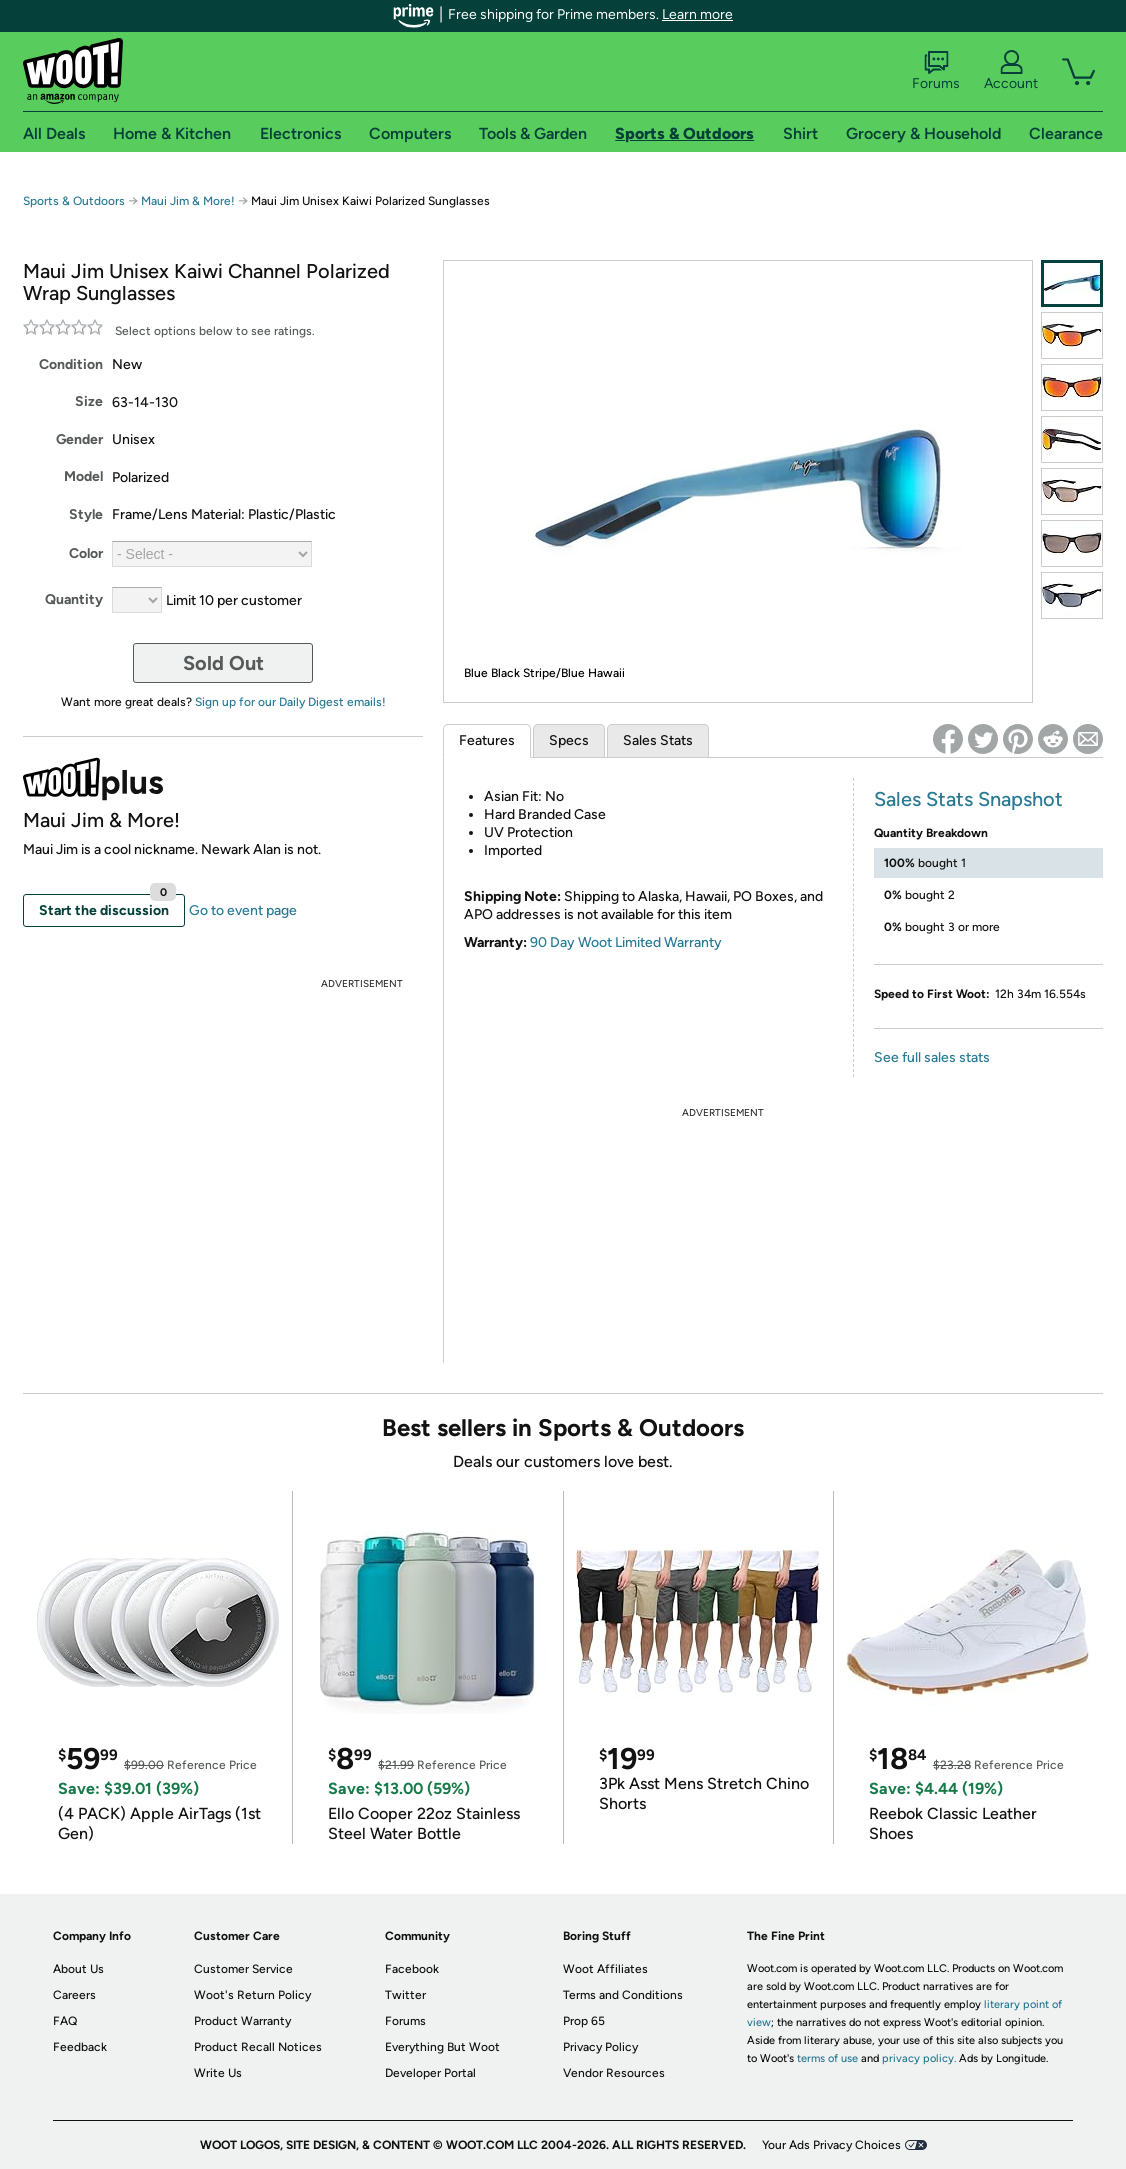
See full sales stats (932, 1057)
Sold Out (223, 663)
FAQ (65, 2021)
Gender (79, 439)
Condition (71, 364)
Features (487, 740)
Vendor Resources (614, 2073)
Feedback (80, 2047)
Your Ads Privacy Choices (831, 2145)
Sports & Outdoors (74, 201)
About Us (78, 1969)
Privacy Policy (600, 2047)
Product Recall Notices (258, 2047)
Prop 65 (584, 2021)
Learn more (697, 14)
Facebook (412, 1969)
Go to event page (243, 910)
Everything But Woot (442, 2047)
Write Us (218, 2073)
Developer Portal (430, 2073)
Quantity (74, 599)
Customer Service (243, 1969)
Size (89, 401)
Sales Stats (658, 740)
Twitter (405, 1995)
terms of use (827, 2058)
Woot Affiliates (605, 1969)
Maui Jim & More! (188, 201)
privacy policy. (919, 2058)
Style (86, 514)
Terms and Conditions (623, 1995)
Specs (569, 740)
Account (1011, 71)
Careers (74, 1995)
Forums (936, 71)
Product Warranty (242, 2021)
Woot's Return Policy (252, 1995)
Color (86, 553)
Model (83, 476)
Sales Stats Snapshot (968, 799)
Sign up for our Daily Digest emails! (290, 702)
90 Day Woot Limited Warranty (626, 942)
